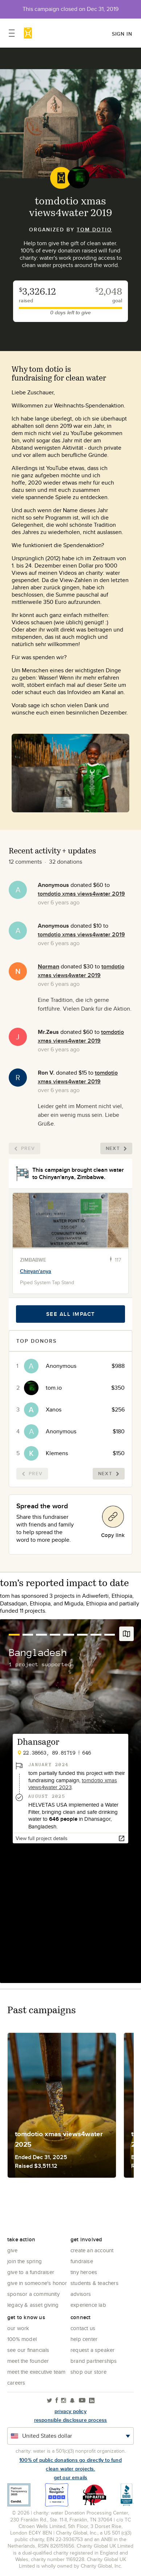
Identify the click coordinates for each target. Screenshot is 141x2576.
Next (116, 1148)
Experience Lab (88, 2305)
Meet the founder (28, 2361)
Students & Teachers (94, 2283)
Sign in (122, 33)
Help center (83, 2339)
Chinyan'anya (35, 1271)
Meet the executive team (36, 2372)
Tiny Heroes (83, 2272)
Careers (16, 2382)
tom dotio (94, 229)
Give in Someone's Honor (37, 2283)
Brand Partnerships (93, 2361)
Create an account (91, 2250)
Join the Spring (24, 2261)
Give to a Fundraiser (30, 2272)
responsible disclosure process (70, 2420)
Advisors (80, 2294)
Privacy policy (70, 2411)
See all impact (70, 1314)
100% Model (22, 2339)
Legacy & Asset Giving (33, 2305)
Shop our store (88, 2372)
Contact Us (82, 2328)
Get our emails (71, 2477)
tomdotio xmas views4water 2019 (81, 893)
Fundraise (81, 2261)
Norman (48, 966)
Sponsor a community (33, 2294)
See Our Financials (28, 2350)
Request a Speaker (92, 2350)
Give (12, 2250)
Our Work (18, 2328)
